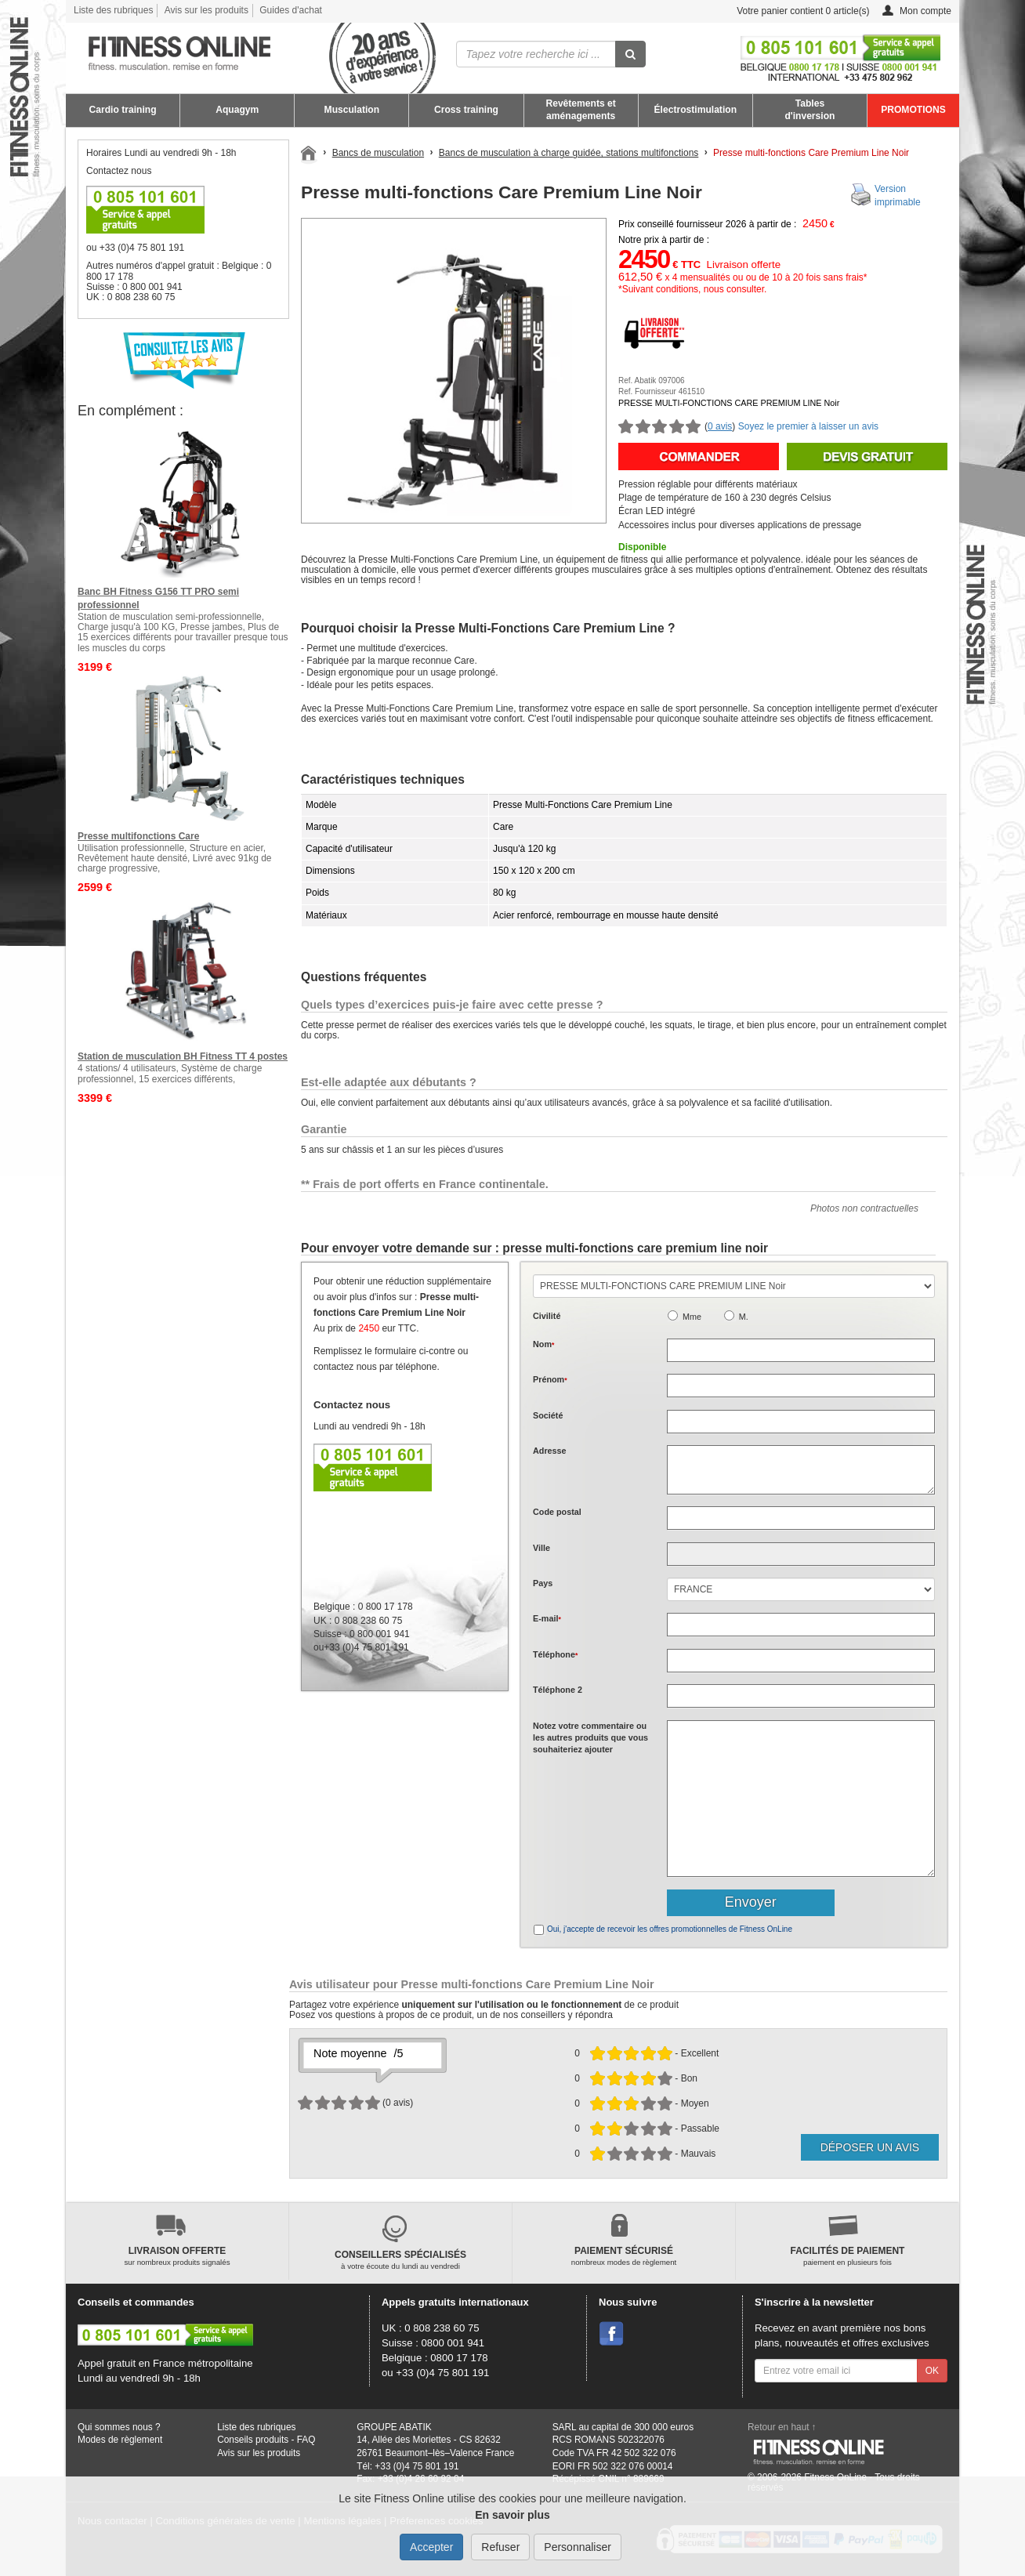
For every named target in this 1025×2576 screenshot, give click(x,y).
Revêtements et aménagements (580, 109)
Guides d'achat (290, 10)
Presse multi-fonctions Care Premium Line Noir (811, 152)
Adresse (550, 1450)
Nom (543, 1344)
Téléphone (555, 1654)
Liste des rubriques (113, 10)
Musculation (352, 109)
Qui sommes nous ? (119, 2427)
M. (743, 1316)
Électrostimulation (695, 109)
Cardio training (123, 109)
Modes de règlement (120, 2439)
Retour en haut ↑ (782, 2427)
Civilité (546, 1316)
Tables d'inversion (809, 109)
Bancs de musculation (378, 152)
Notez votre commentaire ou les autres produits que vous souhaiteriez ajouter (590, 1738)
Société (548, 1415)
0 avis (720, 426)
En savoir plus (512, 2515)
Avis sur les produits (206, 10)
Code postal (557, 1511)
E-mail (547, 1618)
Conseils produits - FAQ (266, 2439)
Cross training (466, 109)
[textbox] (801, 1518)
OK (932, 2370)
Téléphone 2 (557, 1689)
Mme (692, 1316)
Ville (541, 1547)
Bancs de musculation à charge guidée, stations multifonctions (569, 152)
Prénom (550, 1379)
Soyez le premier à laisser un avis (808, 426)
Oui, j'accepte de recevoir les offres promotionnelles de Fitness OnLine (669, 1929)
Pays (542, 1583)
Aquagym (237, 109)
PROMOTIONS (913, 109)
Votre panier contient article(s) (791, 11)
